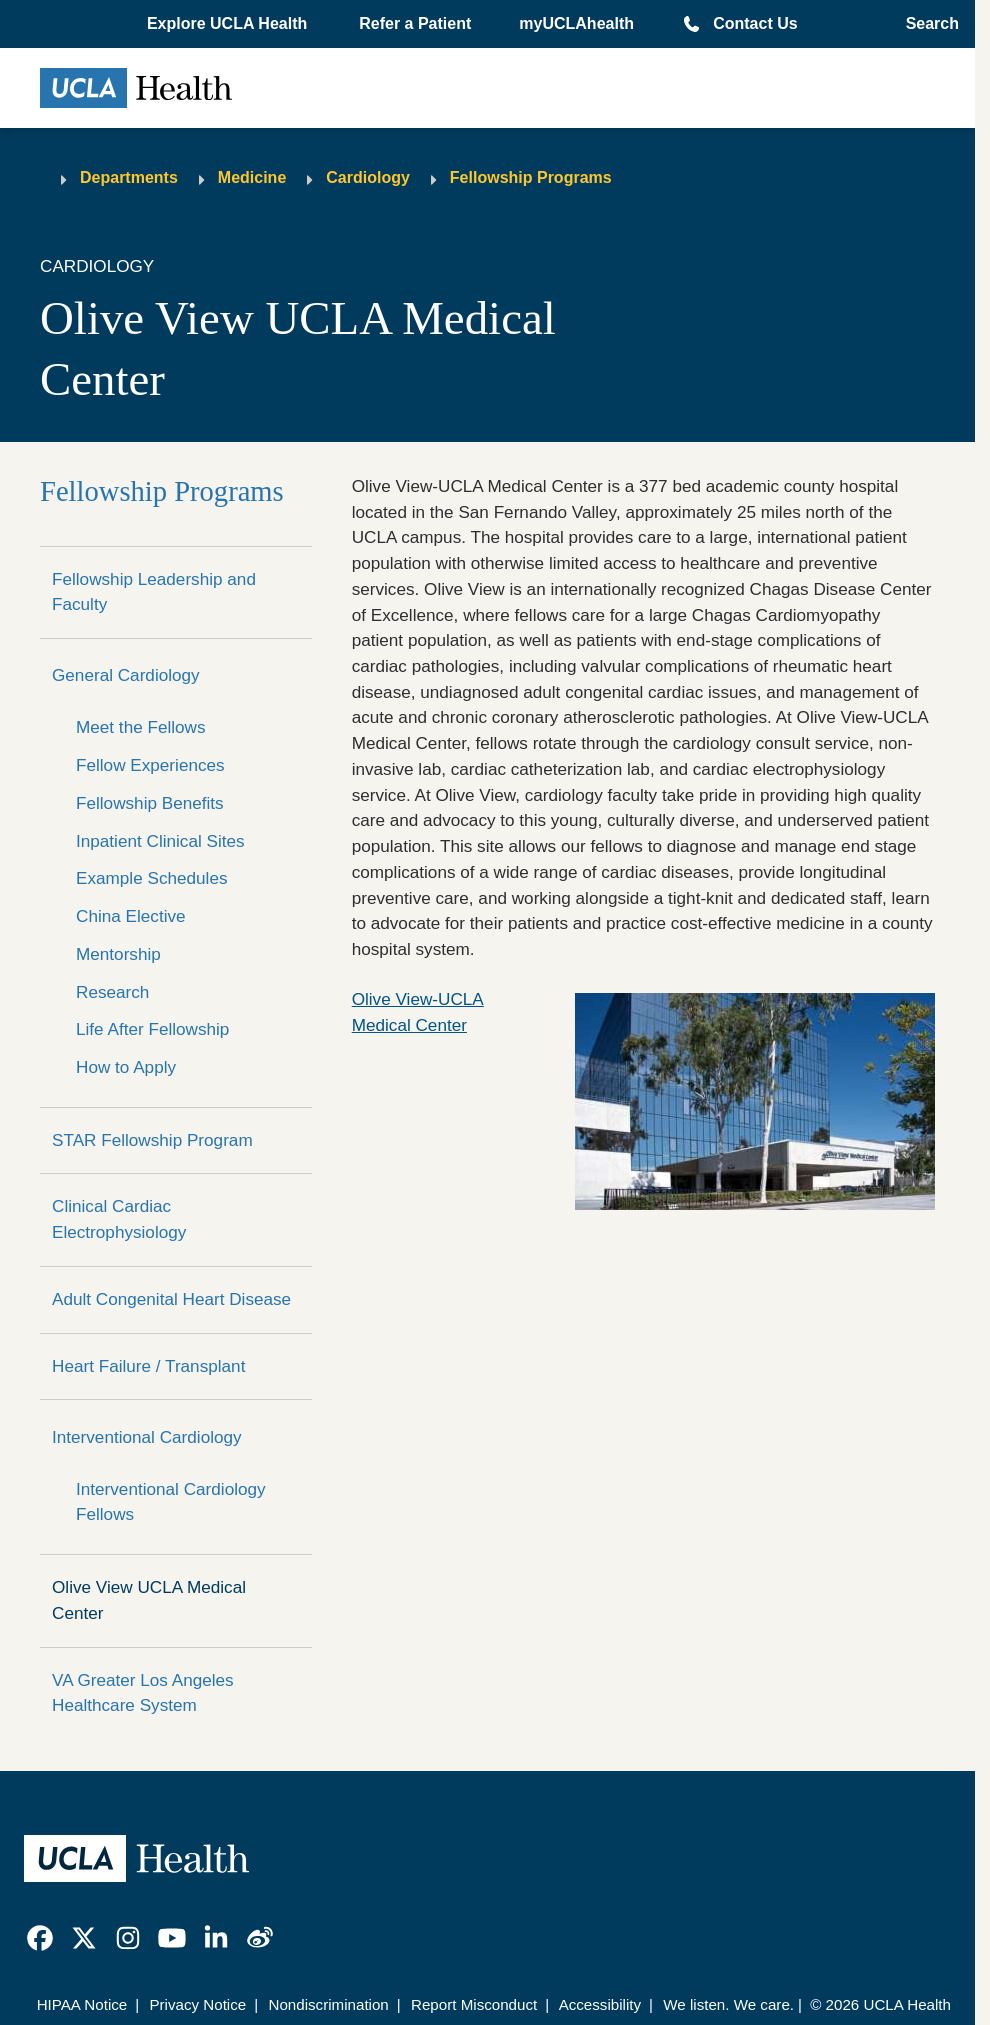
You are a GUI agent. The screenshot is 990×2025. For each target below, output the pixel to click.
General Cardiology (126, 675)
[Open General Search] (926, 24)
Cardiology (368, 177)
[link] (40, 1938)
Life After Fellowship (152, 1029)
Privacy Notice (197, 2004)
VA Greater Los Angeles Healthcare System (143, 1693)
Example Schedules (152, 878)
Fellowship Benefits (150, 803)
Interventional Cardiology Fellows (171, 1502)
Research (112, 992)
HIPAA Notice (82, 2004)
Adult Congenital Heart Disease (171, 1299)
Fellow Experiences (150, 765)
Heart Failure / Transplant (148, 1366)
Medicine (252, 177)
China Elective (131, 916)
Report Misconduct (474, 2004)
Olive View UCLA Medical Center (149, 1600)
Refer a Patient (415, 23)
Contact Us (755, 23)
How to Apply (126, 1067)
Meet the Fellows (141, 727)
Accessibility (600, 2004)
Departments (129, 177)
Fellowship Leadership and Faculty (154, 592)
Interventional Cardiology (147, 1437)
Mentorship (118, 954)
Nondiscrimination (328, 2004)
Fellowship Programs (531, 177)
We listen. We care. (728, 2004)
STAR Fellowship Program (152, 1140)
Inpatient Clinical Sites (160, 841)
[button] (229, 24)
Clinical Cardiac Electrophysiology (119, 1219)
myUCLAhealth (576, 23)
